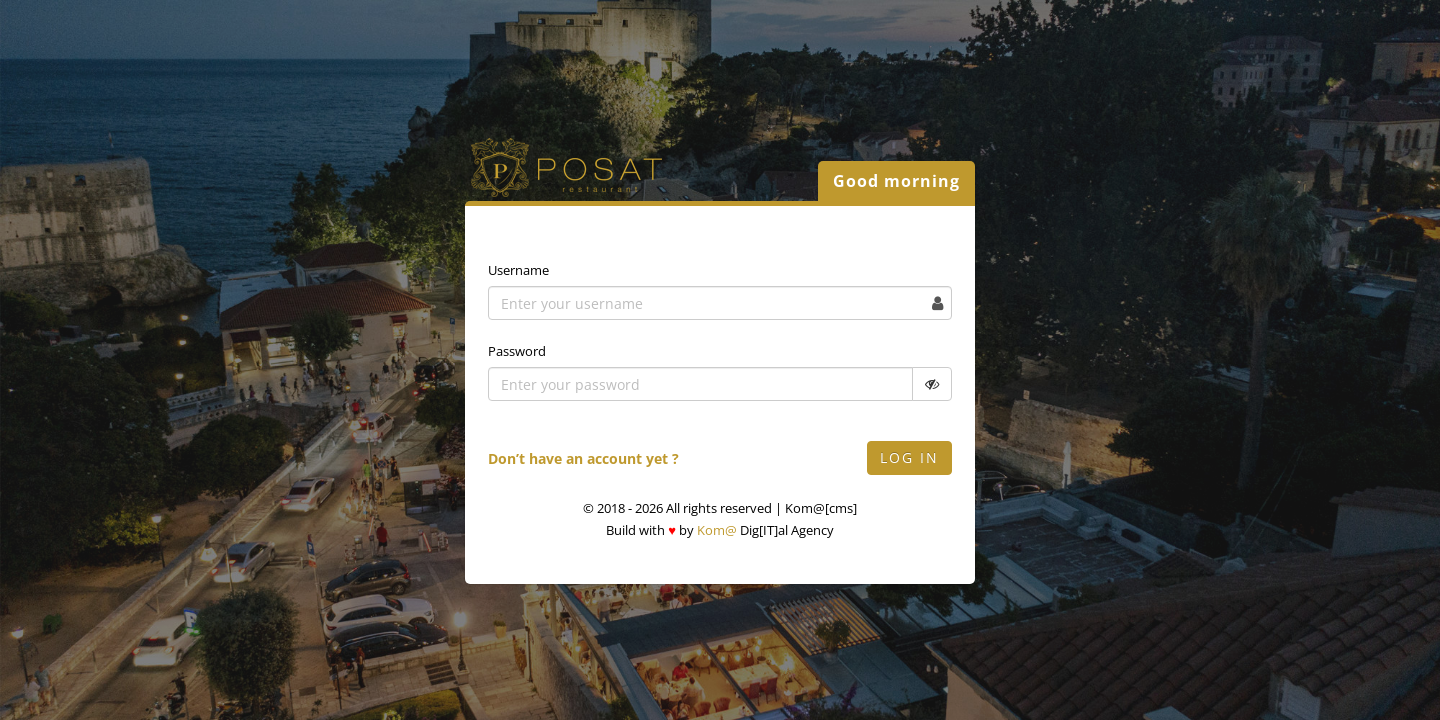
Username (518, 270)
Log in (909, 457)
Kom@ (717, 530)
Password (517, 351)
